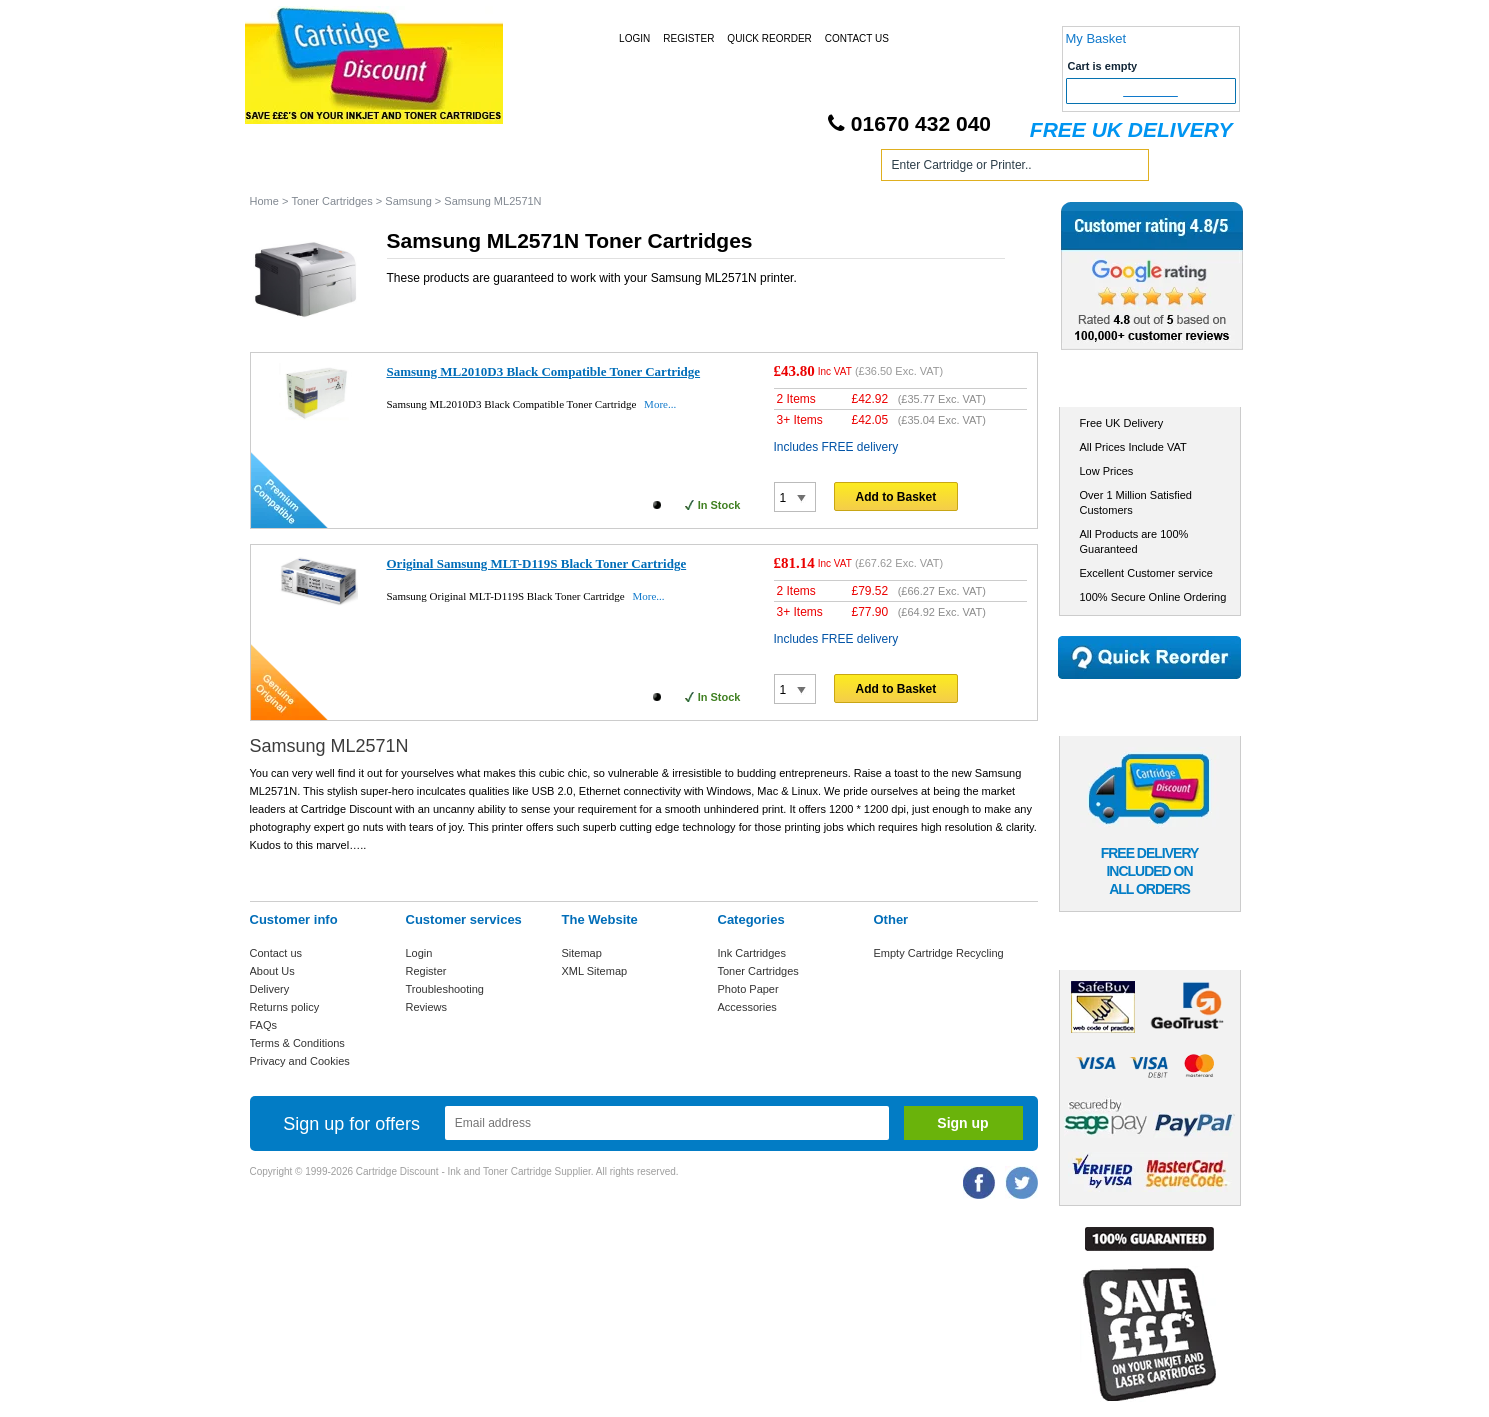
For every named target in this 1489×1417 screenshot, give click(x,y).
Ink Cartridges (403, 168)
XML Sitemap (595, 971)
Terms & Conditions (297, 1043)
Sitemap (582, 953)
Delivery (270, 989)
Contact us (276, 953)
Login (634, 38)
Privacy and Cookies (300, 1061)
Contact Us (857, 38)
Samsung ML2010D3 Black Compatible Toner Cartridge (544, 371)
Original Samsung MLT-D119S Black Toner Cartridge (537, 563)
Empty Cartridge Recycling (939, 953)
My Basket (1096, 38)
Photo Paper (748, 989)
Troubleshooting (445, 989)
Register (688, 38)
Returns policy (285, 1007)
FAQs (264, 1025)
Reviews (427, 1007)
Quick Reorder (769, 38)
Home (289, 168)
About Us (272, 971)
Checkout (1150, 91)
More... (660, 404)
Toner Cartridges (552, 168)
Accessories (747, 1007)
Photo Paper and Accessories (748, 168)
